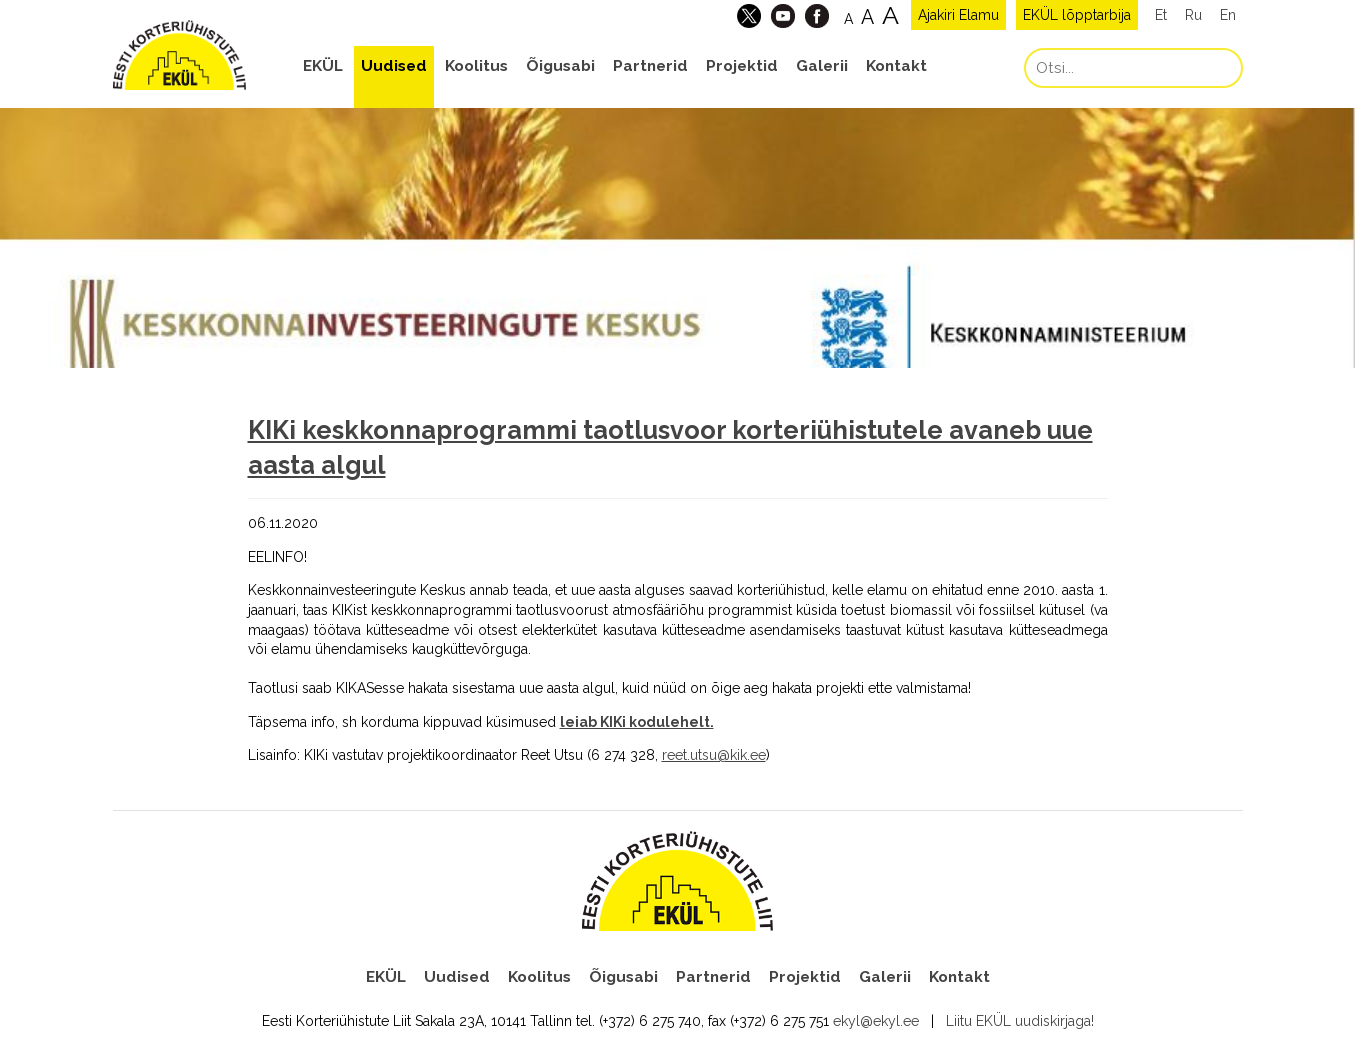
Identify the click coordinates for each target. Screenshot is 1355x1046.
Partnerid (650, 66)
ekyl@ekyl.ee (876, 1021)
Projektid (742, 66)
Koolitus (476, 66)
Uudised (394, 66)
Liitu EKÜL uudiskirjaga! (1020, 1021)
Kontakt (896, 66)
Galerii (822, 66)
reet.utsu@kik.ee (714, 755)
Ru (1193, 15)
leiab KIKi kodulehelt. (637, 722)
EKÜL (323, 66)
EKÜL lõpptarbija (1077, 15)
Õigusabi (560, 66)
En (1228, 15)
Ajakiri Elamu (958, 15)
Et (1161, 15)
